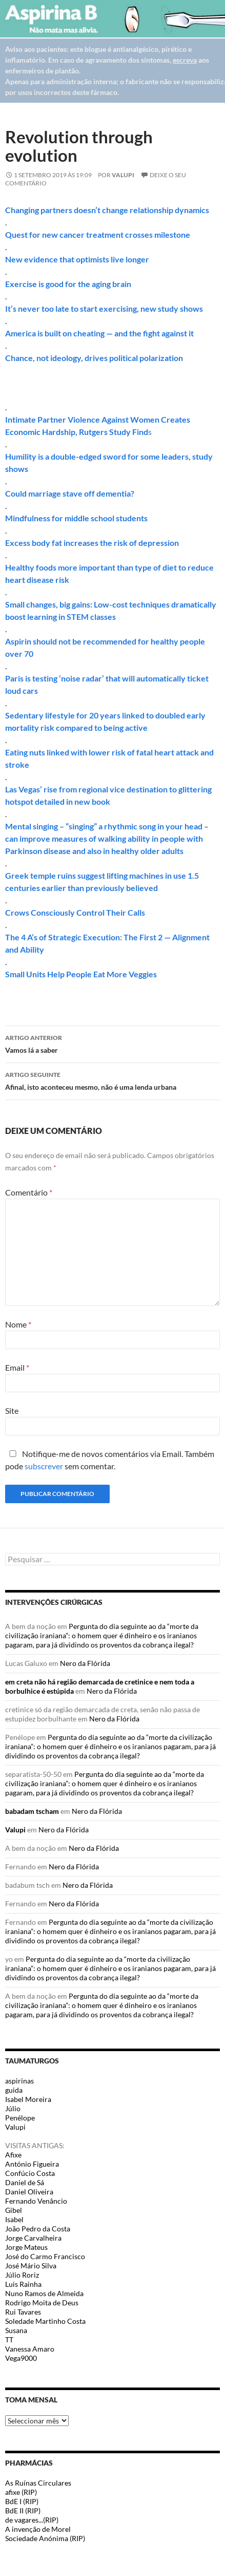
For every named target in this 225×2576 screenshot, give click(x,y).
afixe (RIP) (21, 2492)
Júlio (13, 2108)
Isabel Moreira (28, 2099)
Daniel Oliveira (29, 2191)
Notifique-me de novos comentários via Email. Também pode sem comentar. (109, 1460)
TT (9, 2339)
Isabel (14, 2219)
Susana (16, 2330)
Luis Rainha (23, 2284)
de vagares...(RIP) (31, 2519)
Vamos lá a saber (112, 1043)
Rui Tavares (23, 2311)
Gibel (13, 2210)
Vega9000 (21, 2358)
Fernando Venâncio (36, 2200)
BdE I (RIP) (21, 2501)
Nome (18, 1324)
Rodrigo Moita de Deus (41, 2302)
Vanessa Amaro (29, 2348)
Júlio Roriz (22, 2274)
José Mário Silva (30, 2265)
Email (17, 1367)
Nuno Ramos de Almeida (44, 2293)
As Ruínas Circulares (38, 2482)
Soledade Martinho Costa (45, 2321)
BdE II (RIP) (22, 2510)
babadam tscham (32, 1811)
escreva (185, 59)
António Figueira (32, 2164)
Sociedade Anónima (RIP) (45, 2538)
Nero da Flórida (85, 1663)
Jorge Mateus (26, 2247)
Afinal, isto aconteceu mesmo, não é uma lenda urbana (112, 1080)
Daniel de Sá (24, 2182)
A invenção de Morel (38, 2529)
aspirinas (19, 2080)
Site (11, 1410)
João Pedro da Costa (37, 2228)
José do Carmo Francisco (45, 2256)
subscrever (44, 1466)
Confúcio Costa (30, 2173)
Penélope (20, 2117)
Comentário (28, 1192)
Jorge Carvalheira (33, 2237)
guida (14, 2090)
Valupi (123, 175)
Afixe (13, 2154)
